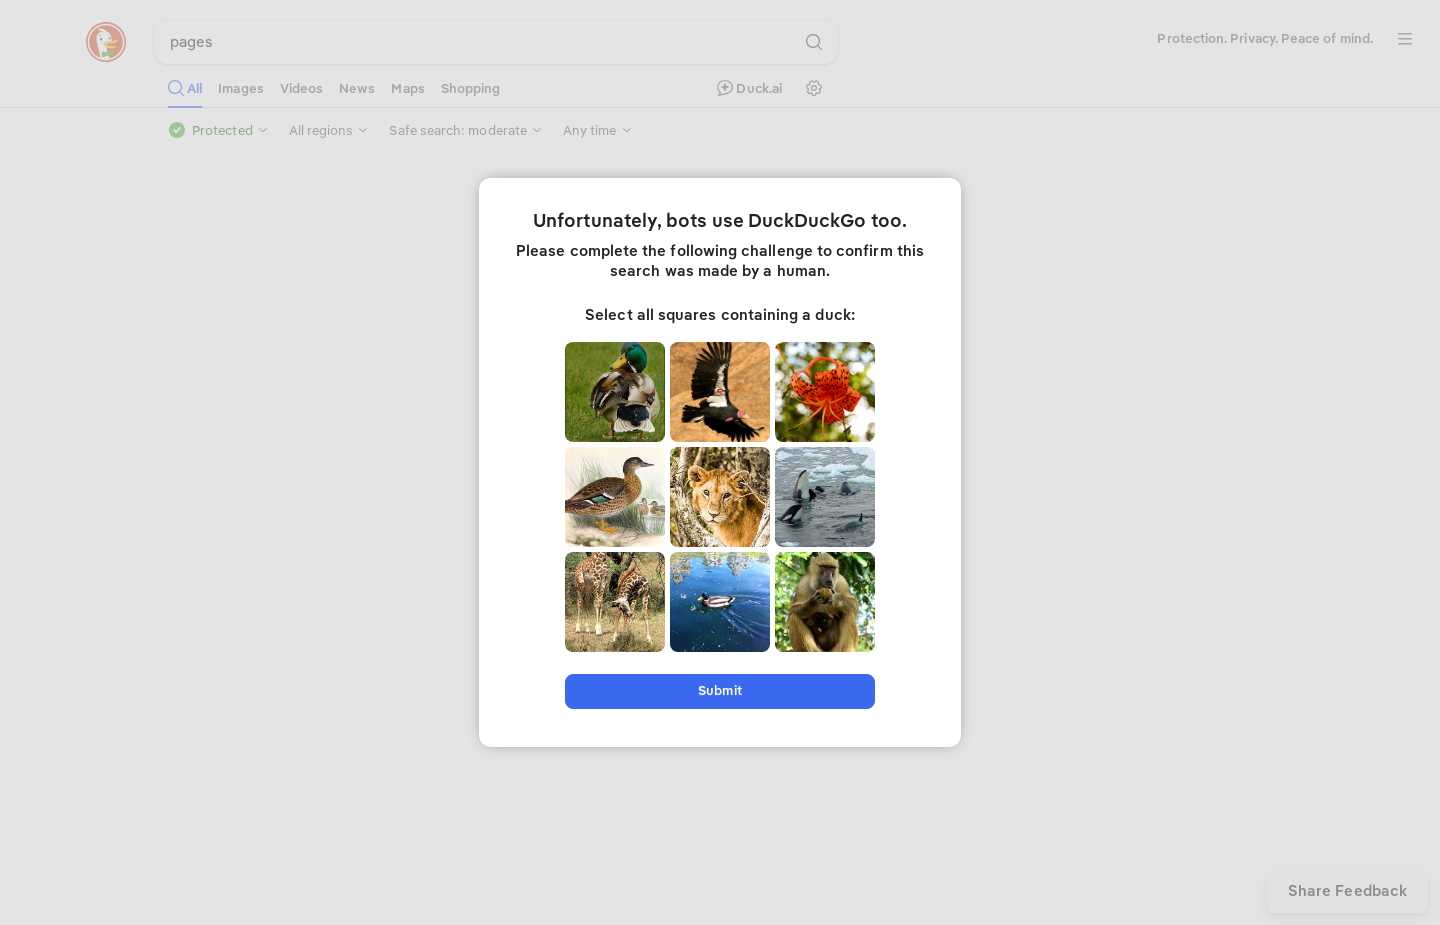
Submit (719, 690)
